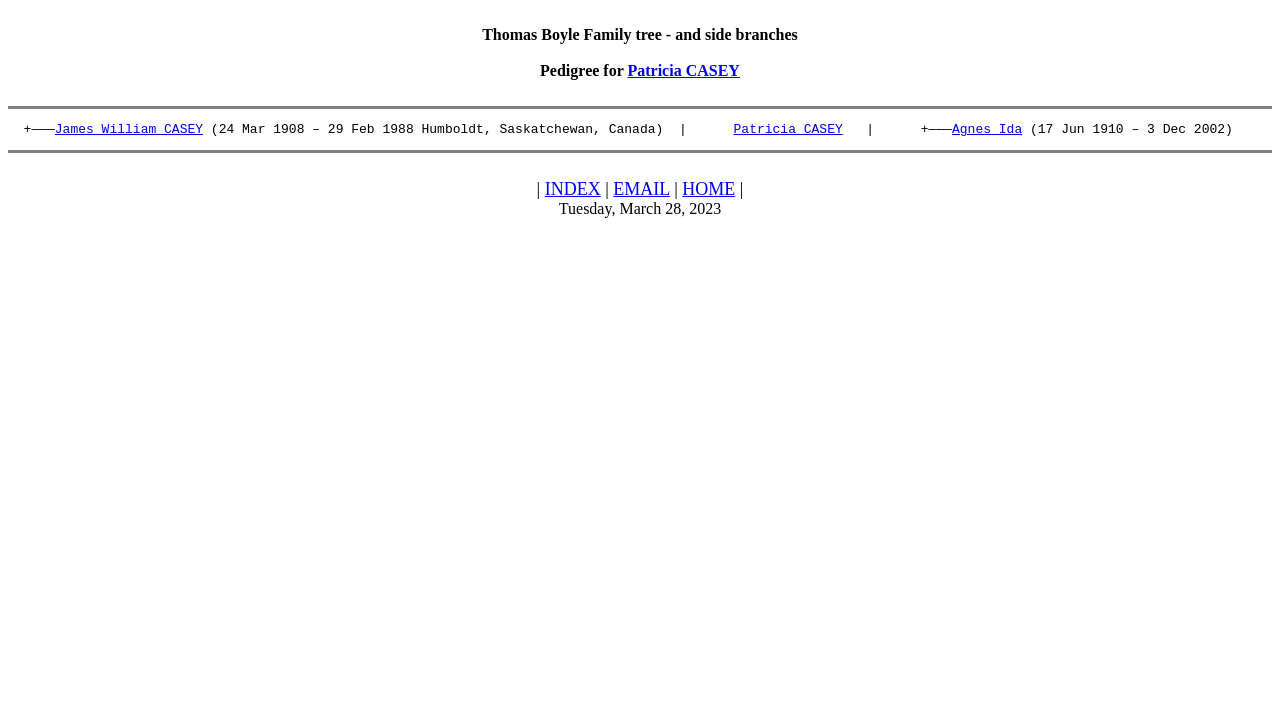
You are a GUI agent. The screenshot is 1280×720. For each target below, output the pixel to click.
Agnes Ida (987, 131)
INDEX (573, 192)
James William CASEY (129, 131)
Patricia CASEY (683, 70)
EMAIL (641, 192)
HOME (708, 192)
